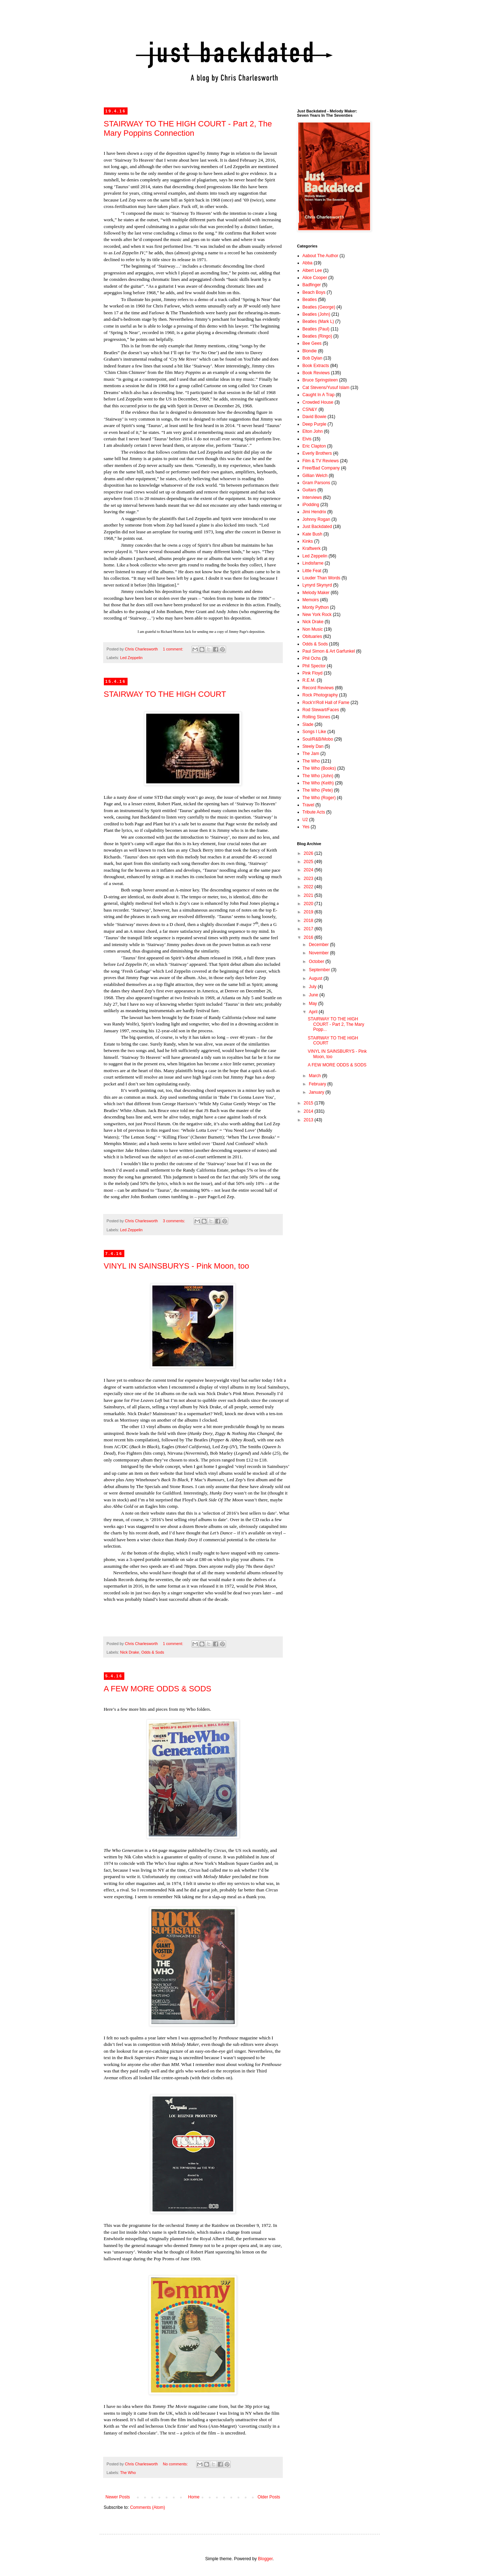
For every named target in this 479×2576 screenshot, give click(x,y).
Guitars (310, 489)
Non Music (313, 629)
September (320, 969)
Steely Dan (313, 746)
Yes (306, 826)
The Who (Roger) (319, 797)
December (319, 944)
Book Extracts (316, 365)
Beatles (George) (319, 307)
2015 (309, 1103)
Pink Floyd (313, 673)
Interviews (312, 497)
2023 (309, 878)
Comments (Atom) (147, 2507)
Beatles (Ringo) (317, 336)
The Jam (311, 753)
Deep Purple (315, 424)
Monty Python (316, 607)
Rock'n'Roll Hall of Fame (326, 702)
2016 (309, 937)
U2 (305, 819)
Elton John (313, 431)
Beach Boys (314, 292)
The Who (128, 2472)
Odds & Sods (152, 1652)
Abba (308, 262)
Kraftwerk (312, 548)
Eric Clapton (314, 446)
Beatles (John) (316, 314)
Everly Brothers (317, 453)
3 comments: (174, 1221)
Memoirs (311, 599)
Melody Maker (316, 592)
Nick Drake (129, 1652)
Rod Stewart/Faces (321, 709)
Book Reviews (316, 372)
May (313, 1003)
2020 (309, 903)
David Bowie (315, 416)
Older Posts (269, 2496)
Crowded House (318, 402)
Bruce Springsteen (320, 380)
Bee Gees (312, 343)
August (316, 978)
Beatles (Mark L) (318, 321)
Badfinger (312, 284)
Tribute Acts (314, 812)
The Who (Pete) (318, 790)
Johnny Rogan (316, 519)
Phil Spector (314, 665)
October (317, 961)
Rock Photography (320, 695)
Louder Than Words (322, 577)
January (317, 1092)
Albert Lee (312, 270)
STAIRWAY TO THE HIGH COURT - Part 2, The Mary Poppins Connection (188, 128)
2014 (309, 1111)
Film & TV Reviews (321, 460)
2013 (309, 1119)
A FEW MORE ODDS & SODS (157, 1688)
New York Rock (317, 614)
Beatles (310, 299)
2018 (309, 920)
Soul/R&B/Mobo (318, 739)
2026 (309, 853)
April (313, 1011)
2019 (309, 911)
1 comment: (173, 649)
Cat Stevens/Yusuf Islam (326, 387)
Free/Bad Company (321, 468)
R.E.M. (309, 680)
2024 (309, 869)
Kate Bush (312, 534)
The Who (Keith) (318, 783)
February (318, 1084)
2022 (309, 886)
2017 (309, 928)
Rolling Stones (316, 716)
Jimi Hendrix (314, 511)
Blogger (265, 2558)
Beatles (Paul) (316, 329)
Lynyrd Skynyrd (317, 585)
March (315, 1075)
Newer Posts (118, 2496)
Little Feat (312, 570)
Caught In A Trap (319, 394)
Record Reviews (318, 687)
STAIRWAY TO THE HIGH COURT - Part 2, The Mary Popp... (336, 1024)
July (313, 986)
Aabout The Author (320, 255)
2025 (309, 861)
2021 (309, 895)
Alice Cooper (315, 277)
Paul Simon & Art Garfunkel (329, 651)
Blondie (310, 350)
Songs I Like (314, 731)
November (319, 952)
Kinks (308, 541)
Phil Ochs (312, 658)
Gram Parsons (316, 482)
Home (193, 2496)
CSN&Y (310, 409)
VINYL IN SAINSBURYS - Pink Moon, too (176, 1265)
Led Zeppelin (131, 657)
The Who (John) (318, 775)
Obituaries (312, 636)
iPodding (311, 504)
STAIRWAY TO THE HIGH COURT (165, 694)
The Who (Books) (319, 768)
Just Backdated (317, 526)
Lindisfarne (313, 563)
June (314, 994)
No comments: (176, 2464)
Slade (308, 724)
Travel (308, 804)
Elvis (307, 438)
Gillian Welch (315, 475)
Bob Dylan (312, 358)
